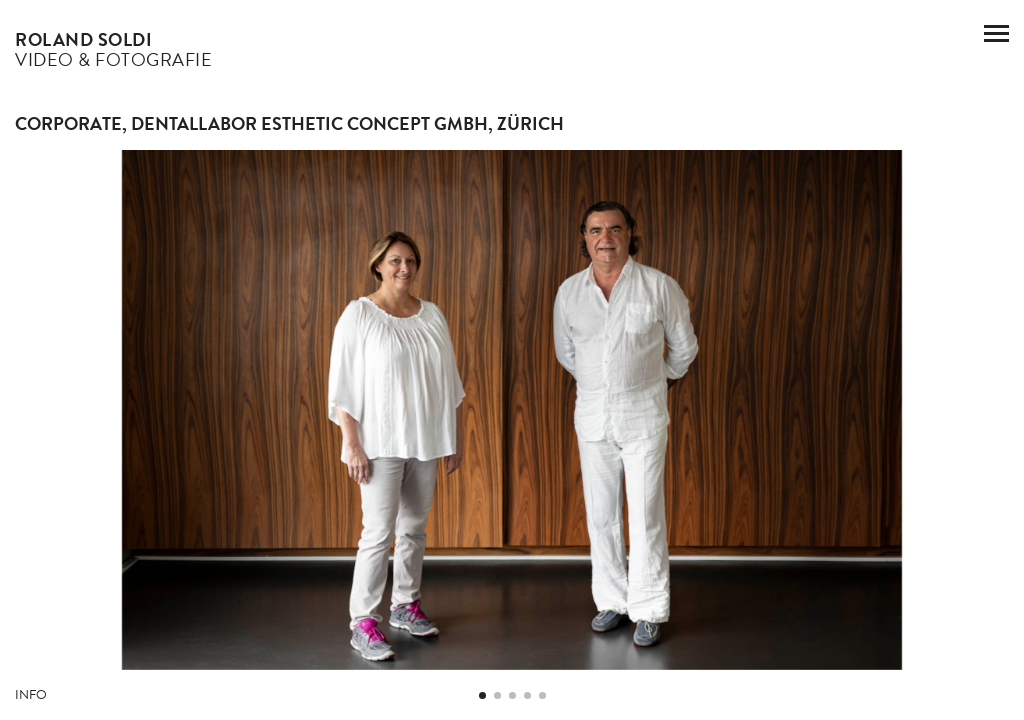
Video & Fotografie (113, 49)
